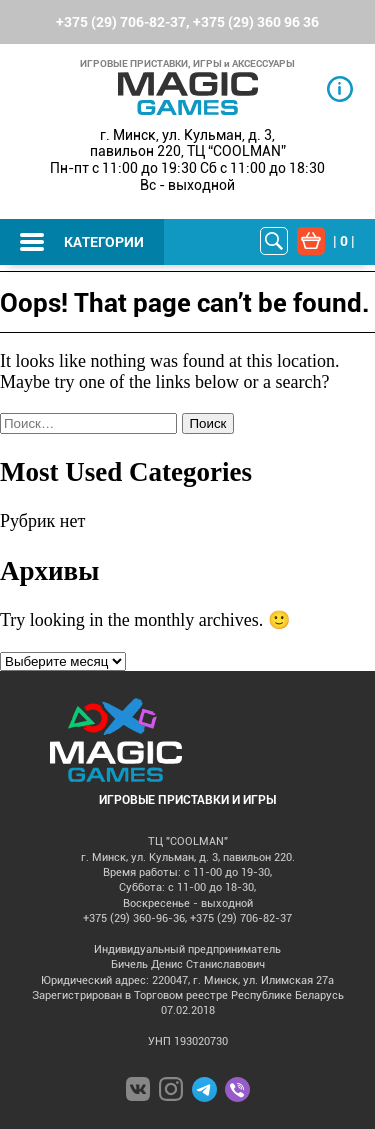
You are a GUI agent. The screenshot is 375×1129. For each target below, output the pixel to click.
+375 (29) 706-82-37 (121, 21)
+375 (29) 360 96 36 (256, 21)
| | (344, 240)
